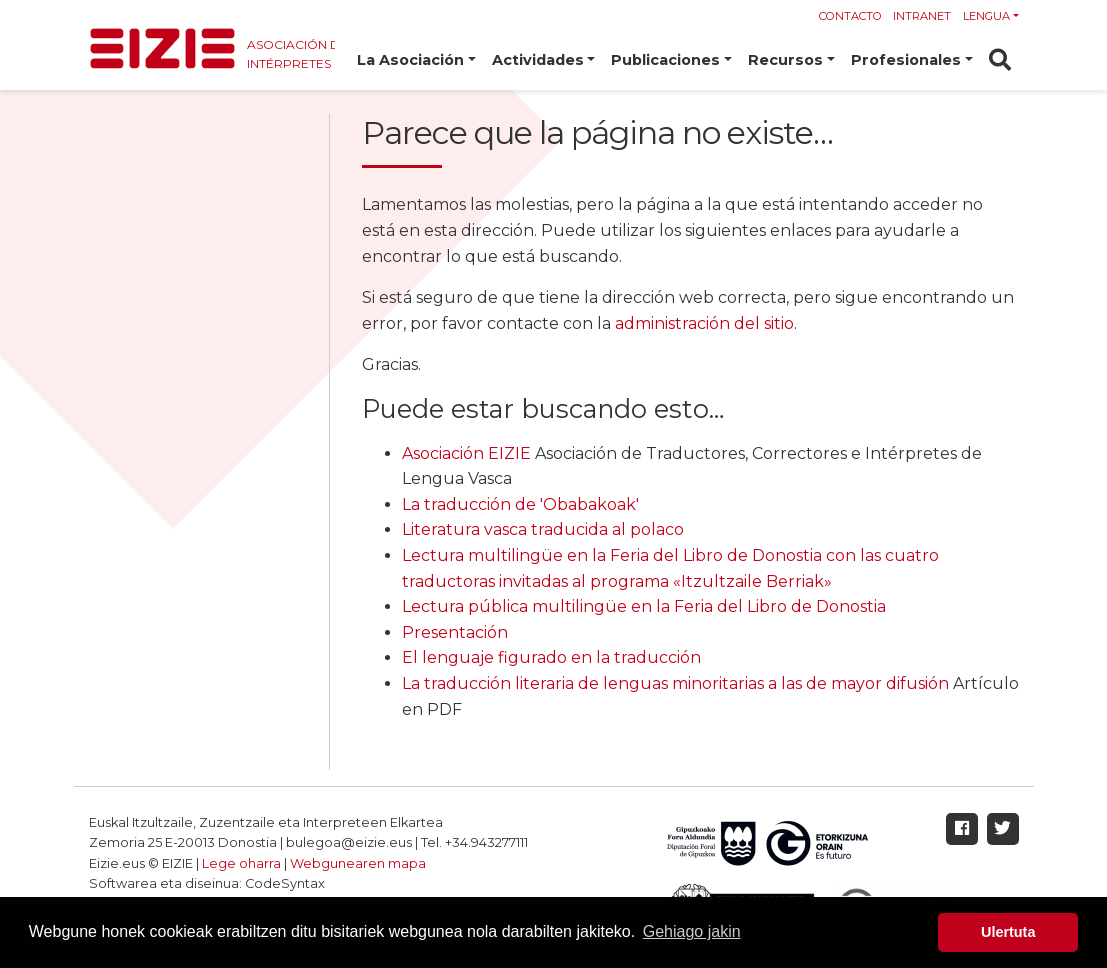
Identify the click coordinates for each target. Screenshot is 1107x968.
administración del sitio (704, 323)
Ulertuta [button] (1008, 932)
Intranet (922, 16)
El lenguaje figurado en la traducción (551, 657)
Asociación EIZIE (466, 453)
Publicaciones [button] (665, 60)
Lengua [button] (986, 16)
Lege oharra (241, 863)
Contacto (850, 16)
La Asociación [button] (410, 60)
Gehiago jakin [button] (692, 931)
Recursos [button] (785, 60)
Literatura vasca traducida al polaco (543, 529)
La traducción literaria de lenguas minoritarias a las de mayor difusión (675, 683)
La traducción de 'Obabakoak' (520, 504)
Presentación (455, 632)
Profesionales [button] (906, 60)
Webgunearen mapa (358, 863)
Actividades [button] (538, 60)
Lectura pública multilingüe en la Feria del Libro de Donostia (644, 606)
